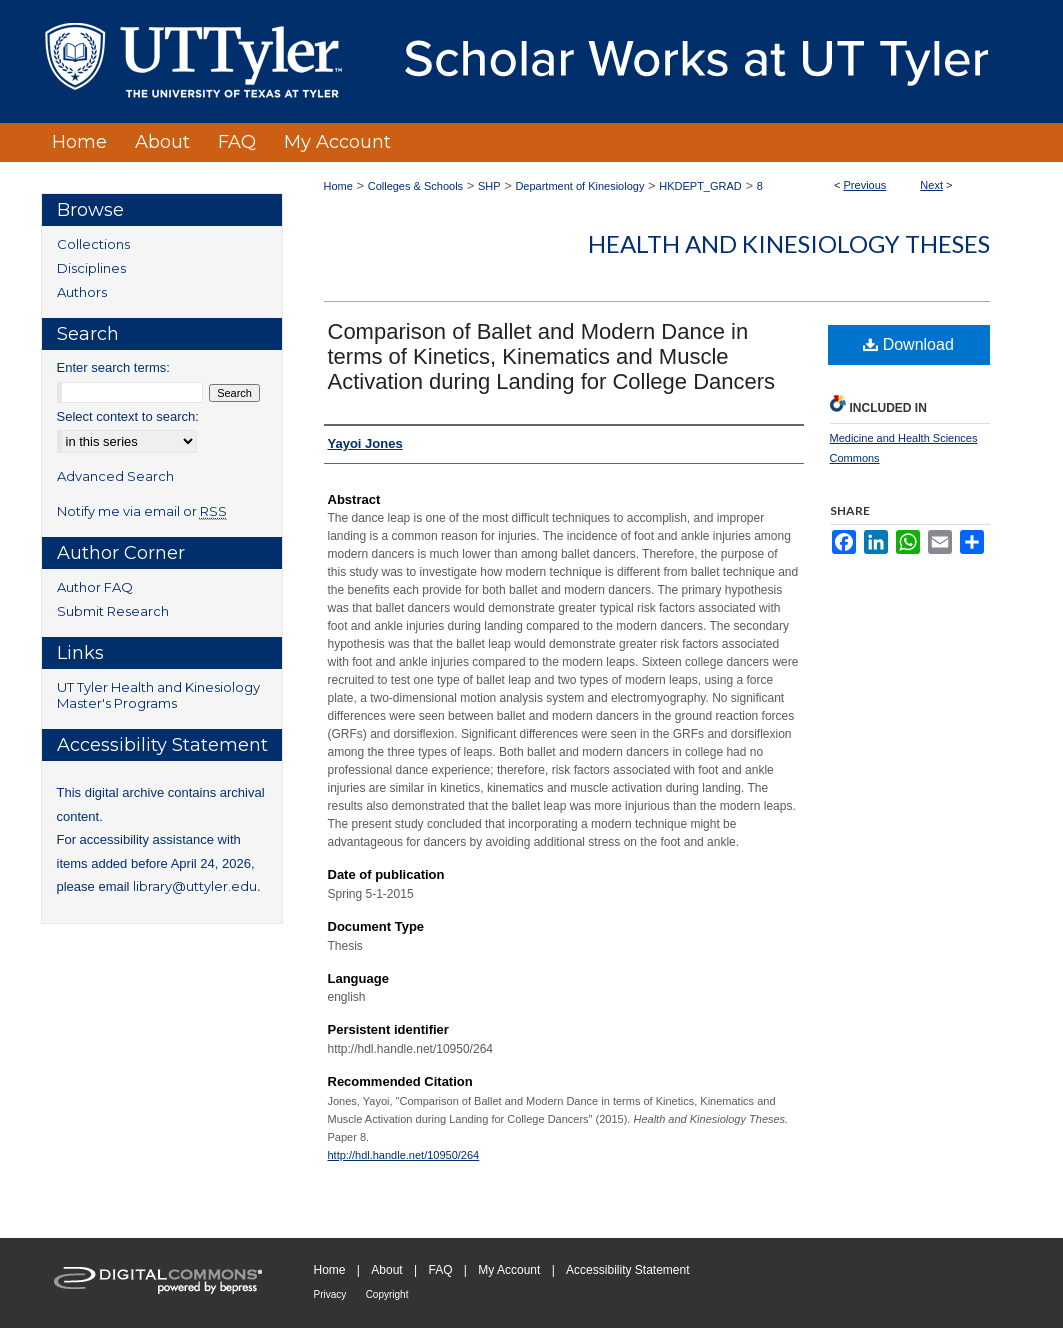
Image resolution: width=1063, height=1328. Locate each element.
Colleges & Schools (415, 186)
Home (338, 186)
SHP (489, 186)
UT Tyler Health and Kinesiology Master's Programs (158, 695)
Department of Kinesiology (579, 186)
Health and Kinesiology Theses (789, 243)
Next (931, 185)
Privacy (330, 1294)
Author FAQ (95, 587)
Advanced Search (115, 476)
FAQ (440, 1270)
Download (908, 344)
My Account (509, 1270)
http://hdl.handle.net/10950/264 (404, 1155)
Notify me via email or (142, 511)
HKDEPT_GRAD (700, 186)
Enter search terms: (113, 367)
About (386, 1270)
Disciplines (91, 268)
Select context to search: (128, 416)
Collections (93, 244)
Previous (865, 185)
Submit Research (113, 611)
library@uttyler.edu (195, 886)
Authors (82, 292)
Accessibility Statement (627, 1270)
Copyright (387, 1294)
